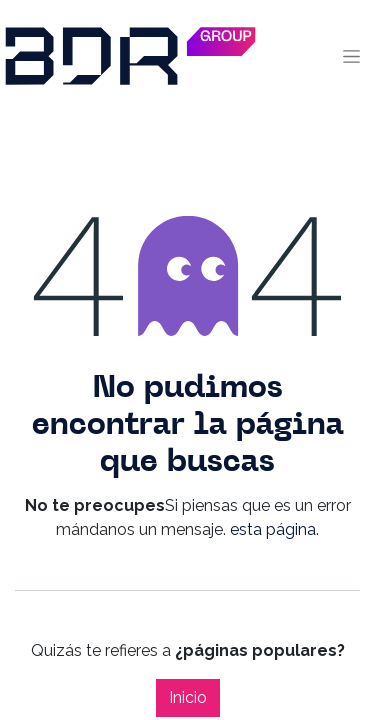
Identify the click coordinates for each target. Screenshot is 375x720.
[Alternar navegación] (351, 56)
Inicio (188, 697)
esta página (273, 529)
